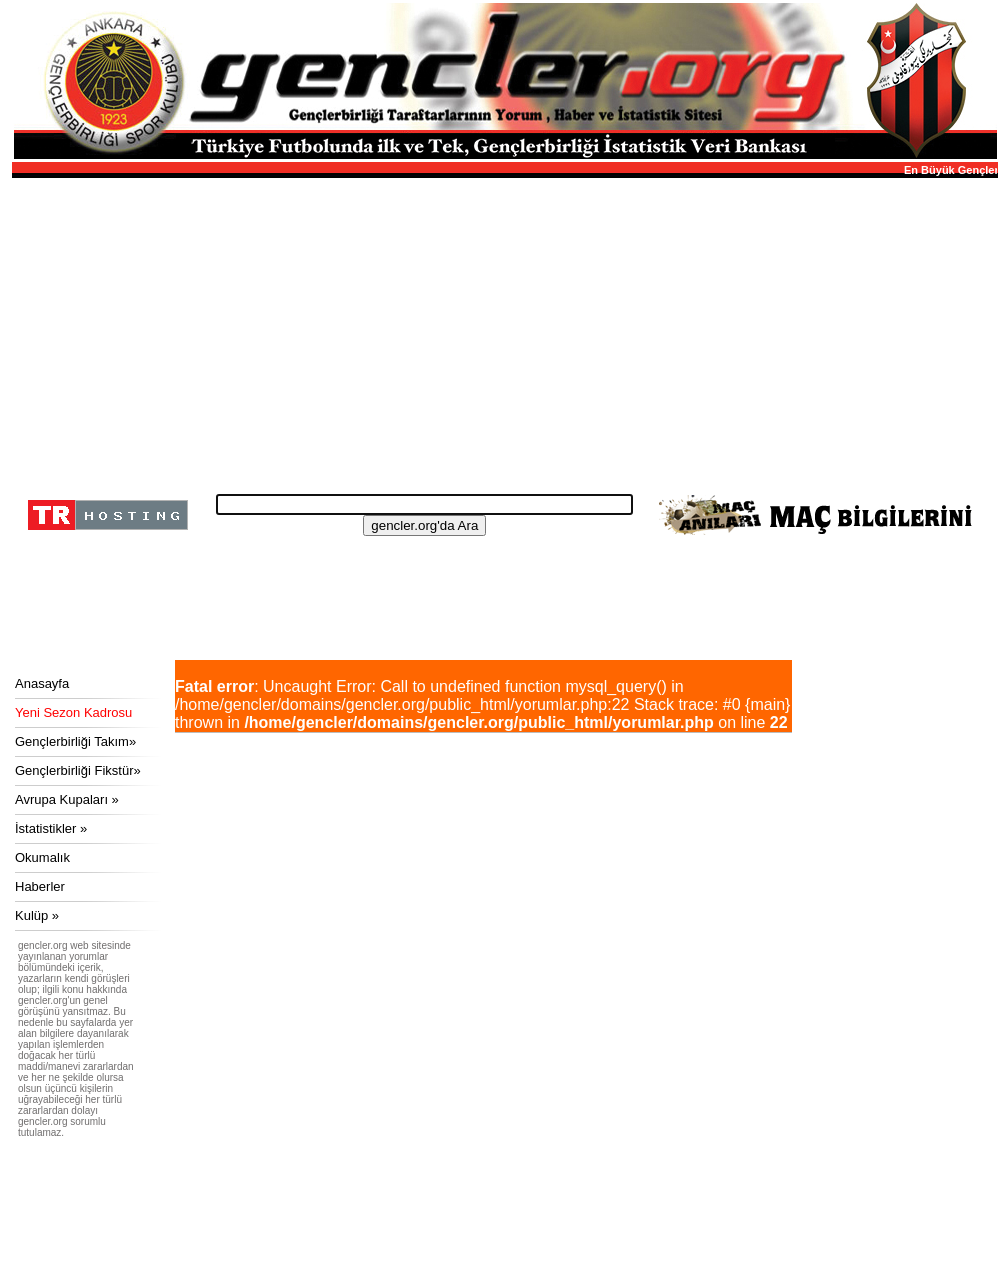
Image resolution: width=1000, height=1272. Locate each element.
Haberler (40, 886)
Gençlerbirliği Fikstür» (78, 770)
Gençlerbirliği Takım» (75, 741)
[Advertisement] (502, 330)
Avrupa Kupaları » (67, 799)
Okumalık (42, 857)
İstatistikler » (51, 828)
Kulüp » (37, 915)
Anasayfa (42, 683)
